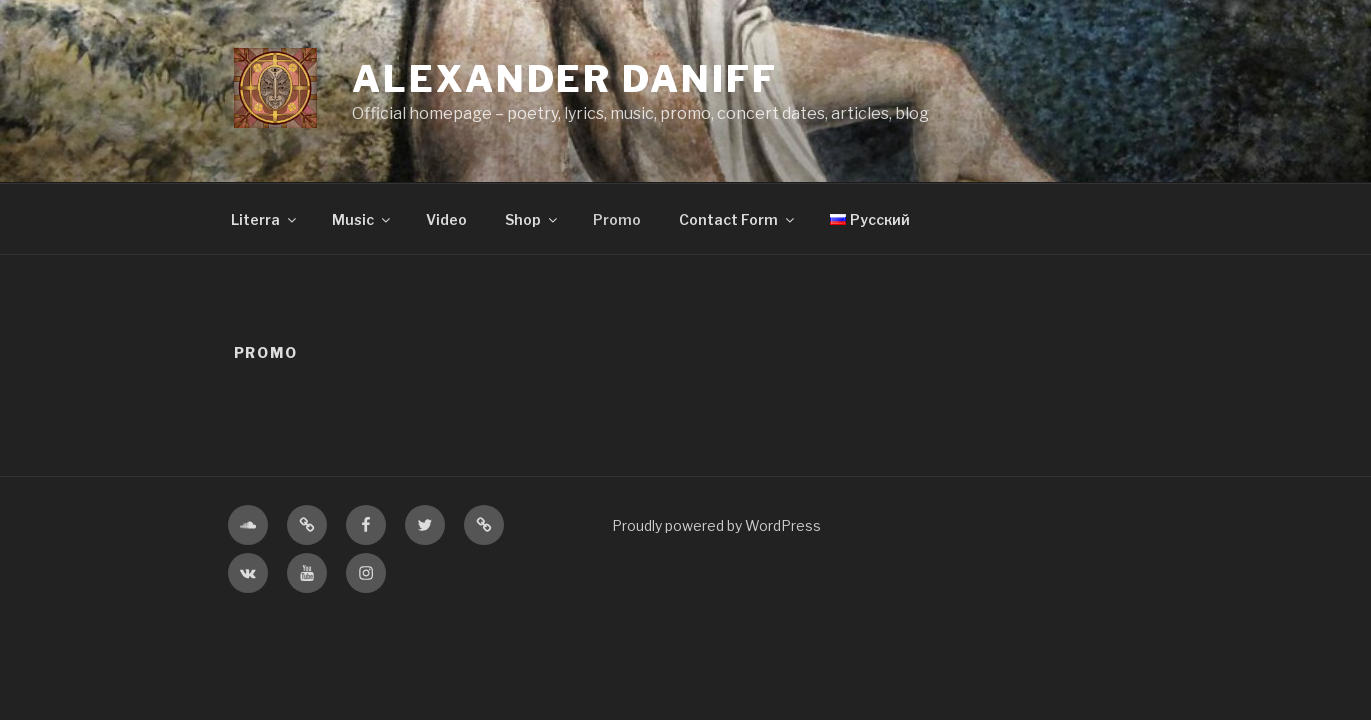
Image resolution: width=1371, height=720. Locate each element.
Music (362, 219)
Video (446, 219)
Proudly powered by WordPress (716, 525)
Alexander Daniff (564, 79)
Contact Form (738, 219)
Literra (265, 219)
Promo (617, 219)
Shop (532, 219)
